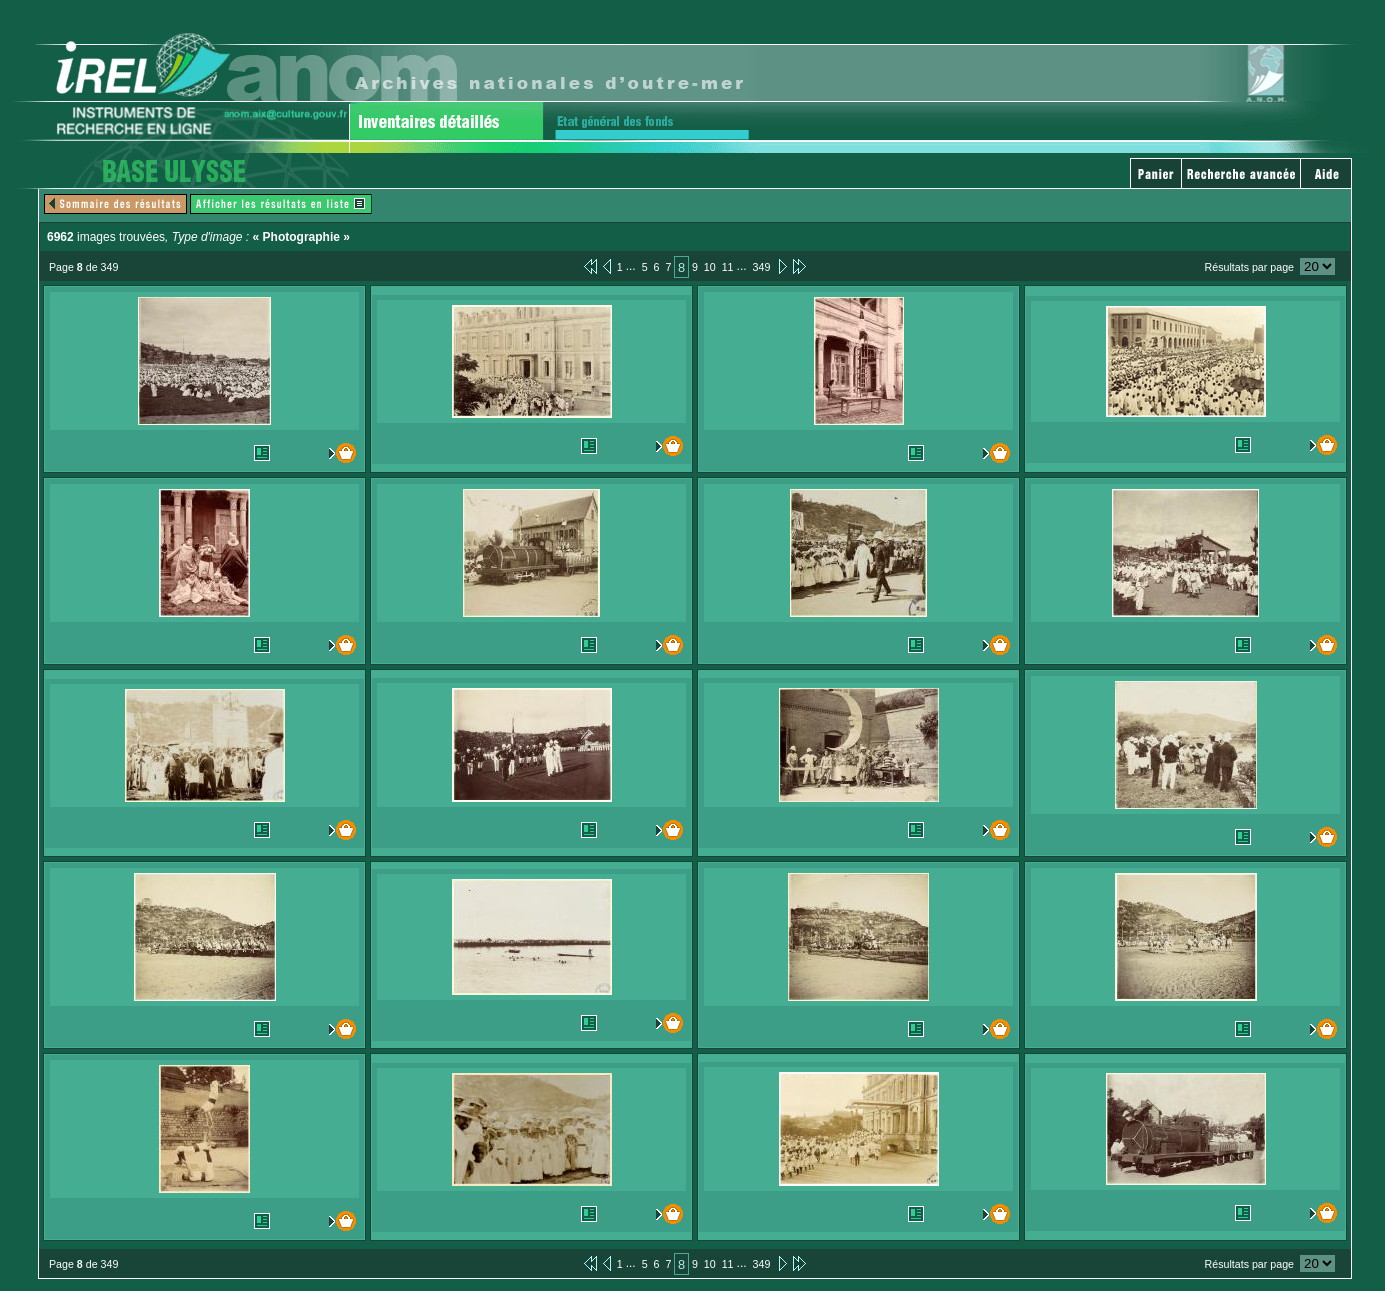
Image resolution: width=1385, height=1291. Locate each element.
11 (728, 267)
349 (762, 267)
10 (710, 267)
